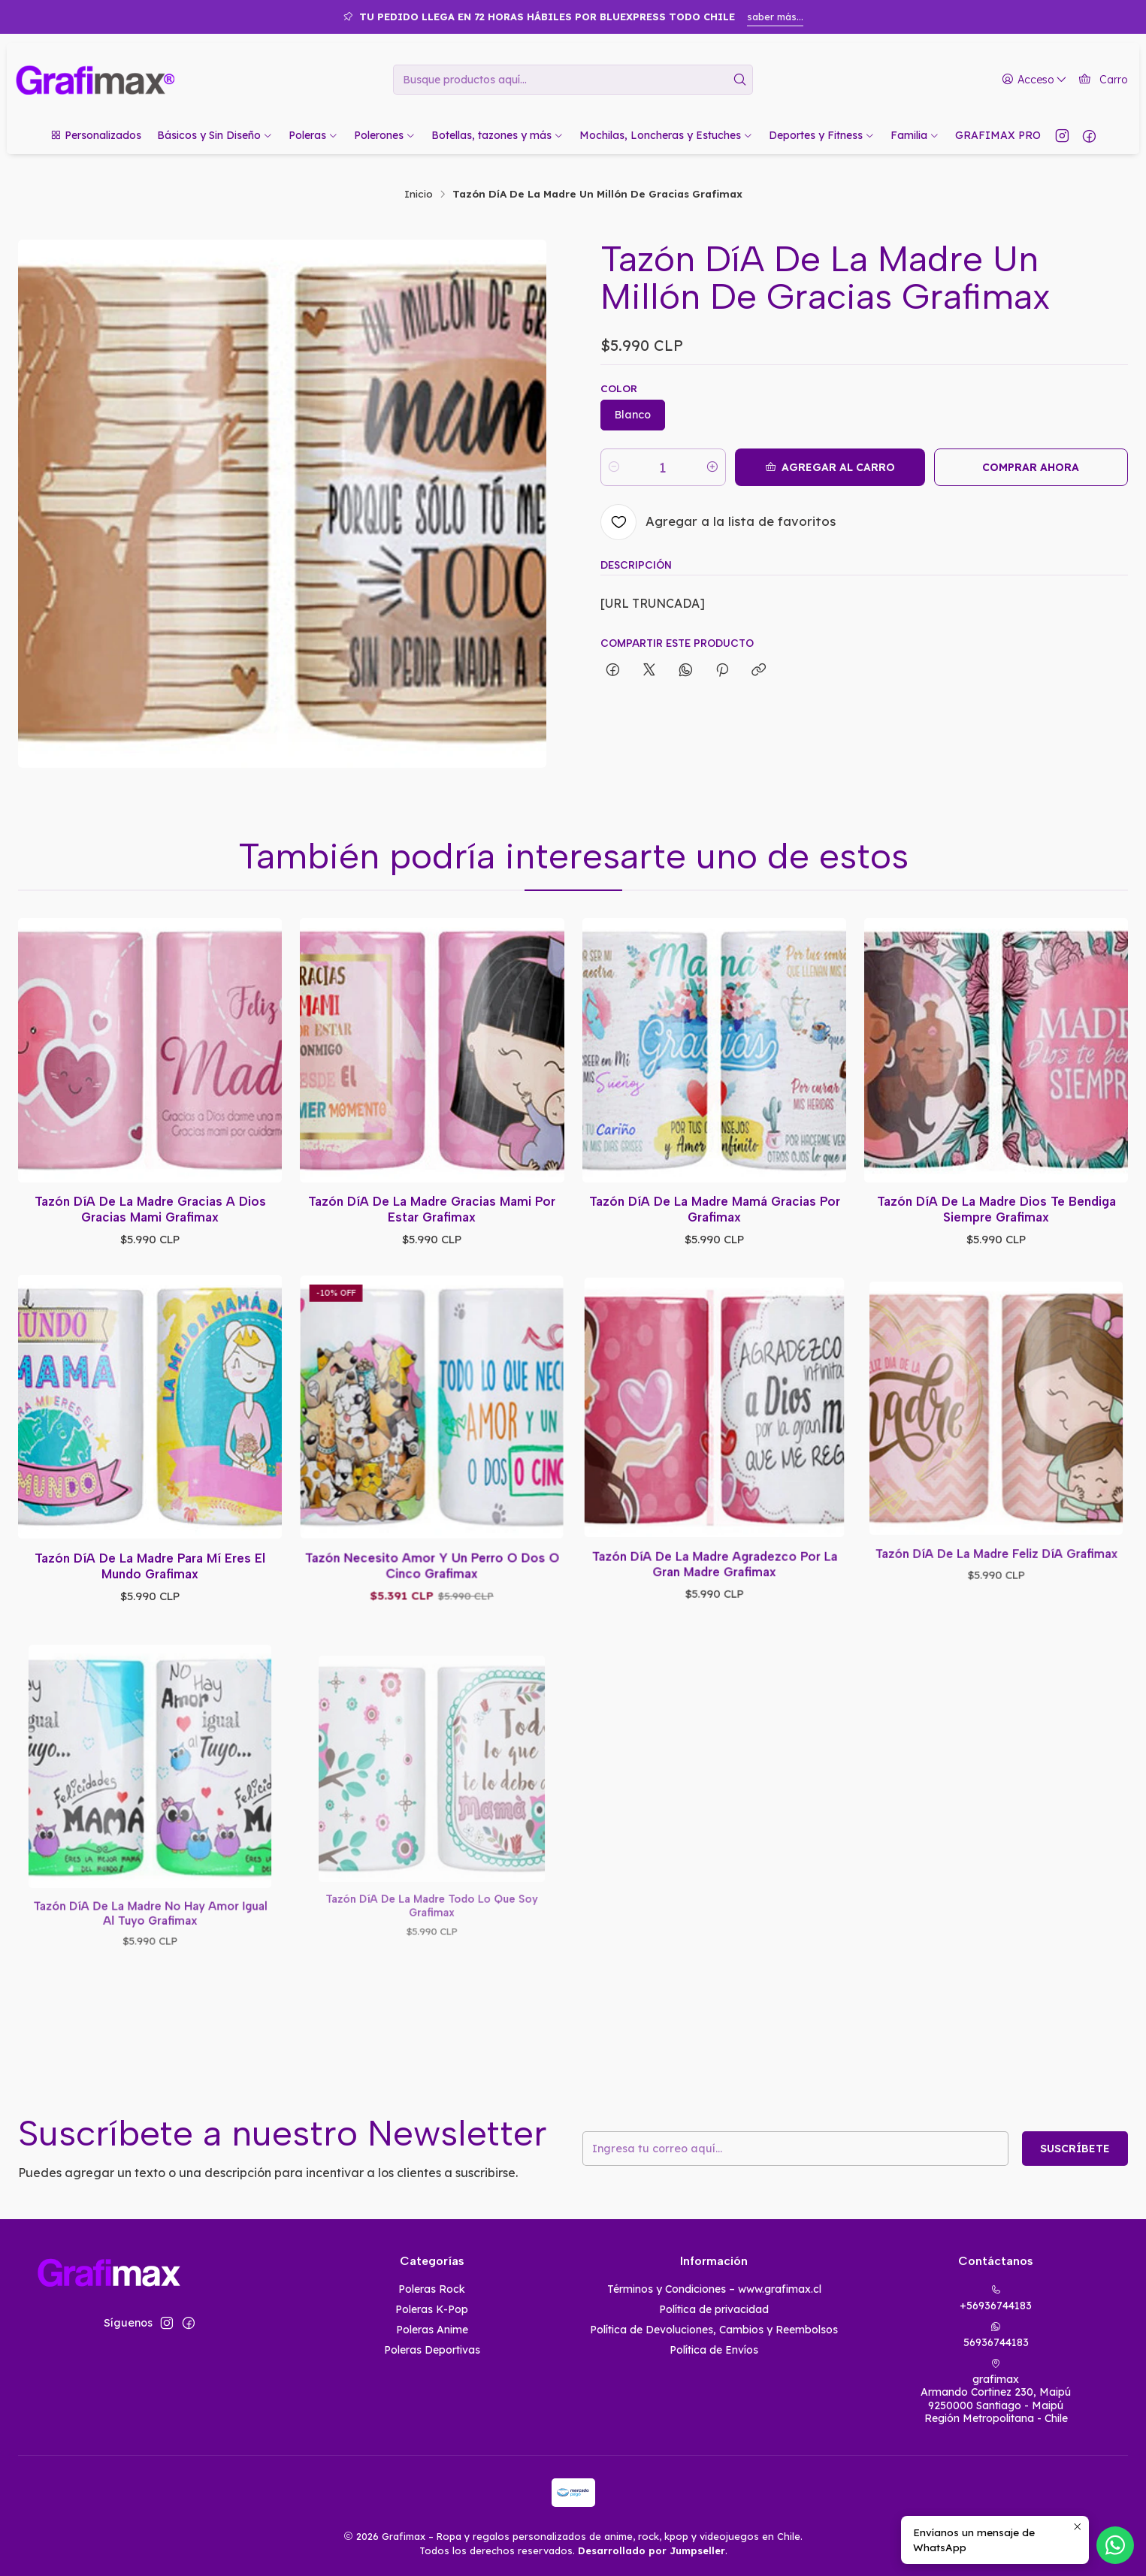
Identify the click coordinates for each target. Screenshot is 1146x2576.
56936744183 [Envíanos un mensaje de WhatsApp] (996, 2335)
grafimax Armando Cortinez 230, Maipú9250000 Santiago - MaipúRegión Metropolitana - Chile (996, 2392)
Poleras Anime (432, 2329)
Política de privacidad (714, 2309)
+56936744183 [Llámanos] (996, 2298)
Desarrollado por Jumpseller (651, 2550)
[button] (95, 135)
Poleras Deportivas (432, 2350)
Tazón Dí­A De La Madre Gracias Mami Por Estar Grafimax (432, 1185)
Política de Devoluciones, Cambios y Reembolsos (714, 2329)
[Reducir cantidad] (614, 467)
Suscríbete (1016, 2149)
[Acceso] (1034, 80)
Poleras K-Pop (431, 2309)
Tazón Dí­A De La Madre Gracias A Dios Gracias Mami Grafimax (150, 1195)
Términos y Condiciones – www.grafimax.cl (714, 2289)
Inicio (418, 194)
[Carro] (1102, 80)
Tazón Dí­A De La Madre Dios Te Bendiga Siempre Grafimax (996, 1161)
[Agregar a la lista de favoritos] (718, 522)
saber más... (775, 17)
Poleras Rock (431, 2289)
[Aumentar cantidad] (712, 467)
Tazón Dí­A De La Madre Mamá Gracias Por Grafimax (713, 1171)
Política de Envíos (714, 2350)
